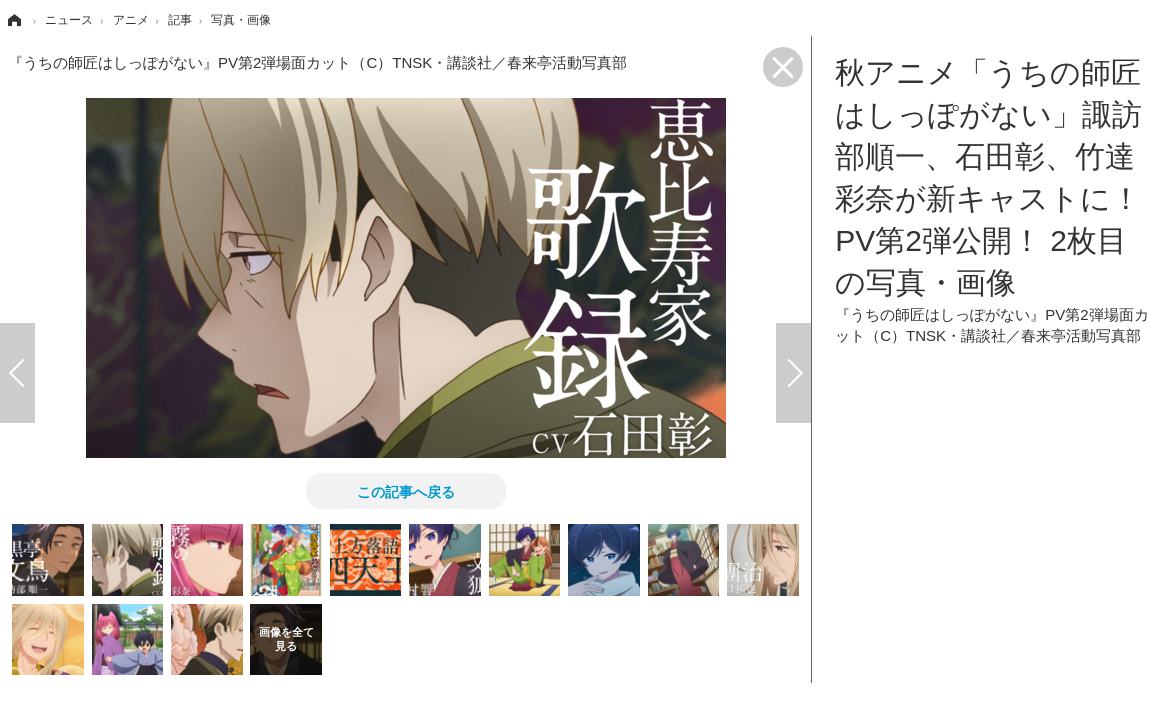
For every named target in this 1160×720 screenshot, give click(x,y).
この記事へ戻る (406, 491)
